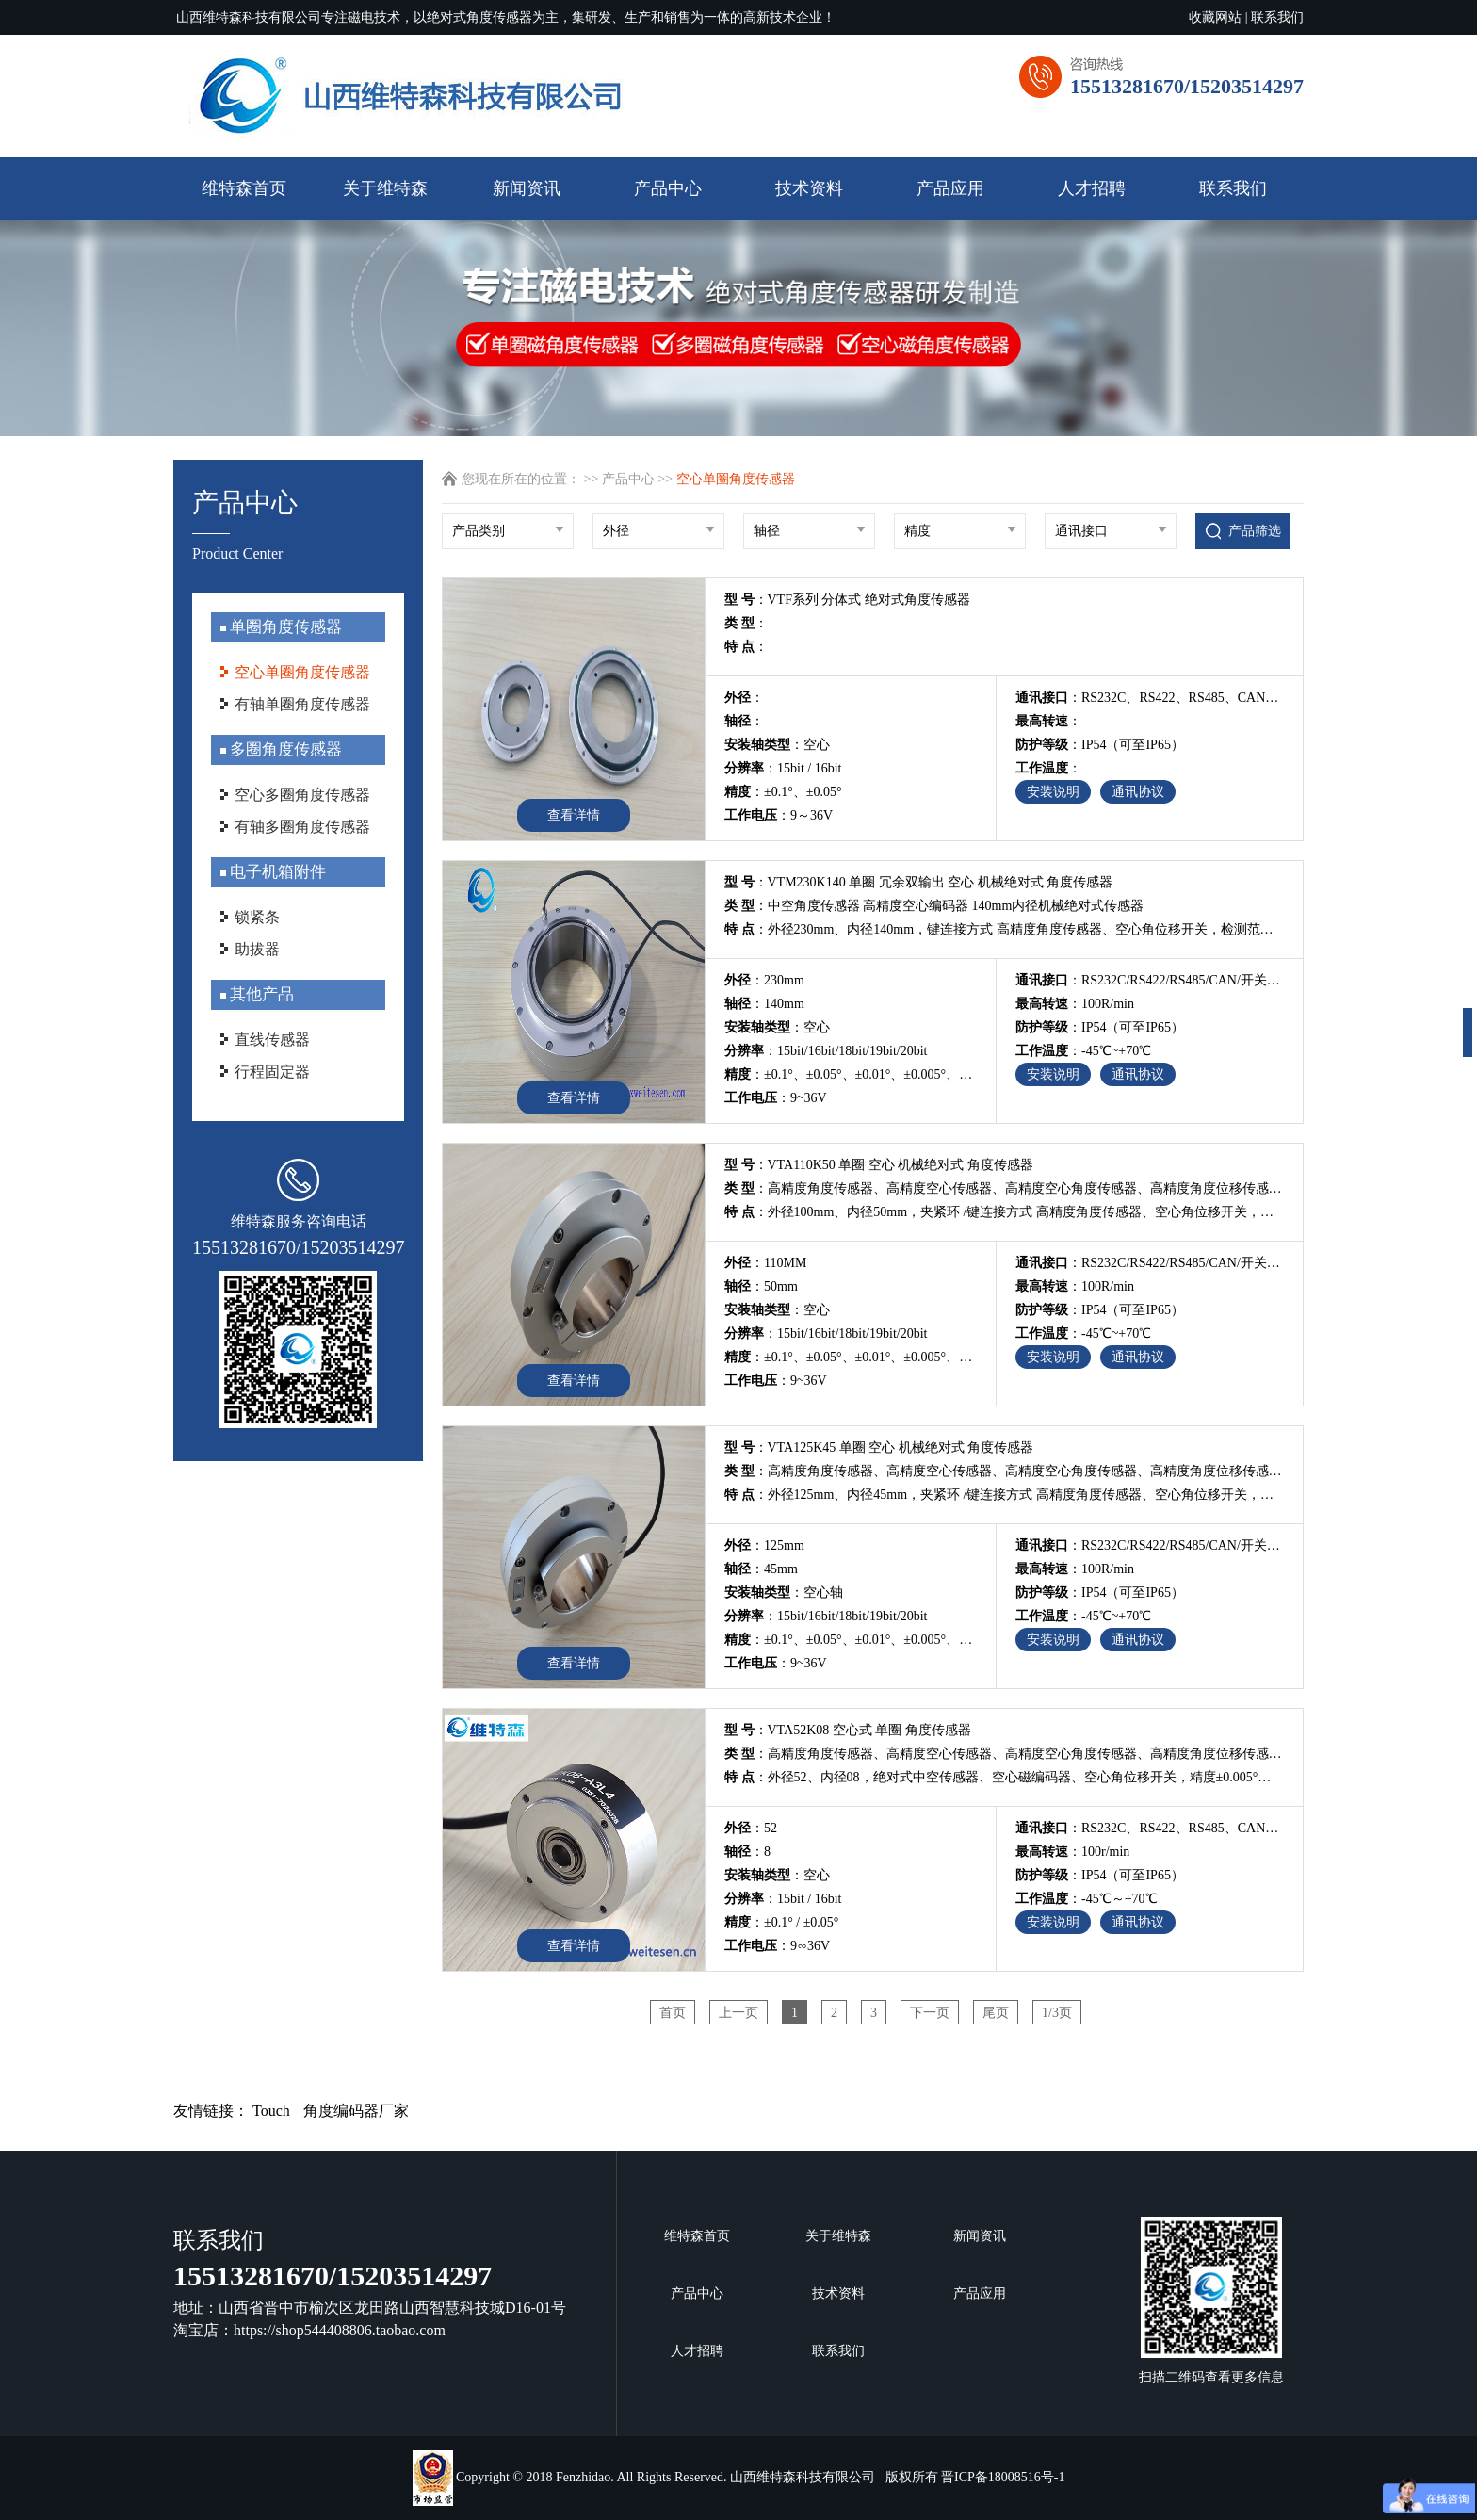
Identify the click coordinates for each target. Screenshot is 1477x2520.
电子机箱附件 (276, 872)
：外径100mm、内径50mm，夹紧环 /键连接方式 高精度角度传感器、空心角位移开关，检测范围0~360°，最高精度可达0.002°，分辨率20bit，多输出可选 (1004, 1212)
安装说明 (1053, 792)
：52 (750, 1828)
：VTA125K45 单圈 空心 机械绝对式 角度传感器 (878, 1447)
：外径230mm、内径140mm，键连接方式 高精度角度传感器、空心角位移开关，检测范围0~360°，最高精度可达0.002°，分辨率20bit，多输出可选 (1004, 929)
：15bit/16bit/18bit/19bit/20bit (825, 1051)
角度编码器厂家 (356, 2111)
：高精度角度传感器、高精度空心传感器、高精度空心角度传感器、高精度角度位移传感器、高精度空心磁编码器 (1004, 1188)
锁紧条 (257, 917)
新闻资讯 (526, 188)
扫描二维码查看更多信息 (1211, 2300)
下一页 (930, 2013)
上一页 (738, 2013)
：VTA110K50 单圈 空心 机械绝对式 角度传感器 (878, 1165)
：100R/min (1074, 1004)
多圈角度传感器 (284, 749)
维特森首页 (244, 188)
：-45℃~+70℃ (1083, 1051)
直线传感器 (272, 1040)
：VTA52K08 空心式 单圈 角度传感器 (847, 1730)
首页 (672, 2013)
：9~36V (775, 1098)
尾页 (995, 2013)
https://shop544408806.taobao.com (340, 2330)
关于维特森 (385, 188)
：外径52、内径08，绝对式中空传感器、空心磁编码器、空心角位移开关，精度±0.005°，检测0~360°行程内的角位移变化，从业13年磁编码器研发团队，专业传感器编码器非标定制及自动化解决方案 (1004, 1777)
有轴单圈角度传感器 (302, 704)
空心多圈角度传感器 (302, 795)
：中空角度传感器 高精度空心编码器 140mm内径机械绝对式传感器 (934, 906)
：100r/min (1072, 1852)
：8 (747, 1852)
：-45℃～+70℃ (1086, 1899)
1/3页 (1057, 2013)
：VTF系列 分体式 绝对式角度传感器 (847, 600)
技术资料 (809, 188)
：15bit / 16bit (782, 768)
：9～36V (778, 815)
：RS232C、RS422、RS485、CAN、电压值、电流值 (1149, 698)
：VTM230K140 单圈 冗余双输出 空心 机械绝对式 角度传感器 (918, 882)
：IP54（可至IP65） (1099, 745)
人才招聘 (1092, 188)
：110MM (765, 1263)
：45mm (761, 1569)
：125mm (764, 1545)
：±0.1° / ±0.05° (781, 1922)
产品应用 (950, 188)
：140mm (764, 1004)
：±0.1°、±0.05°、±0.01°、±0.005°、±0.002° (850, 1074)
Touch (271, 2111)
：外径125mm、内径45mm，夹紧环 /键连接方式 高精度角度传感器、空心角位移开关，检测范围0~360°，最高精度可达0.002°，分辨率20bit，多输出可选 (1004, 1495)
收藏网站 (1215, 17)
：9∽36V (777, 1946)
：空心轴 (783, 1592)
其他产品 (260, 994)
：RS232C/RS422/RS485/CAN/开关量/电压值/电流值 (1149, 980)
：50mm (761, 1286)
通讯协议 (1138, 792)
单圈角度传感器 (284, 627)
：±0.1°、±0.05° (783, 792)
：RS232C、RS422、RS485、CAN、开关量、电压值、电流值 (1149, 1828)
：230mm (764, 980)
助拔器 (257, 949)
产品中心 (668, 188)
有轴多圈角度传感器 (302, 827)
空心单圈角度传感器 (302, 672)
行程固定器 (272, 1072)
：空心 (777, 745)
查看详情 (573, 815)
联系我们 (1277, 17)
